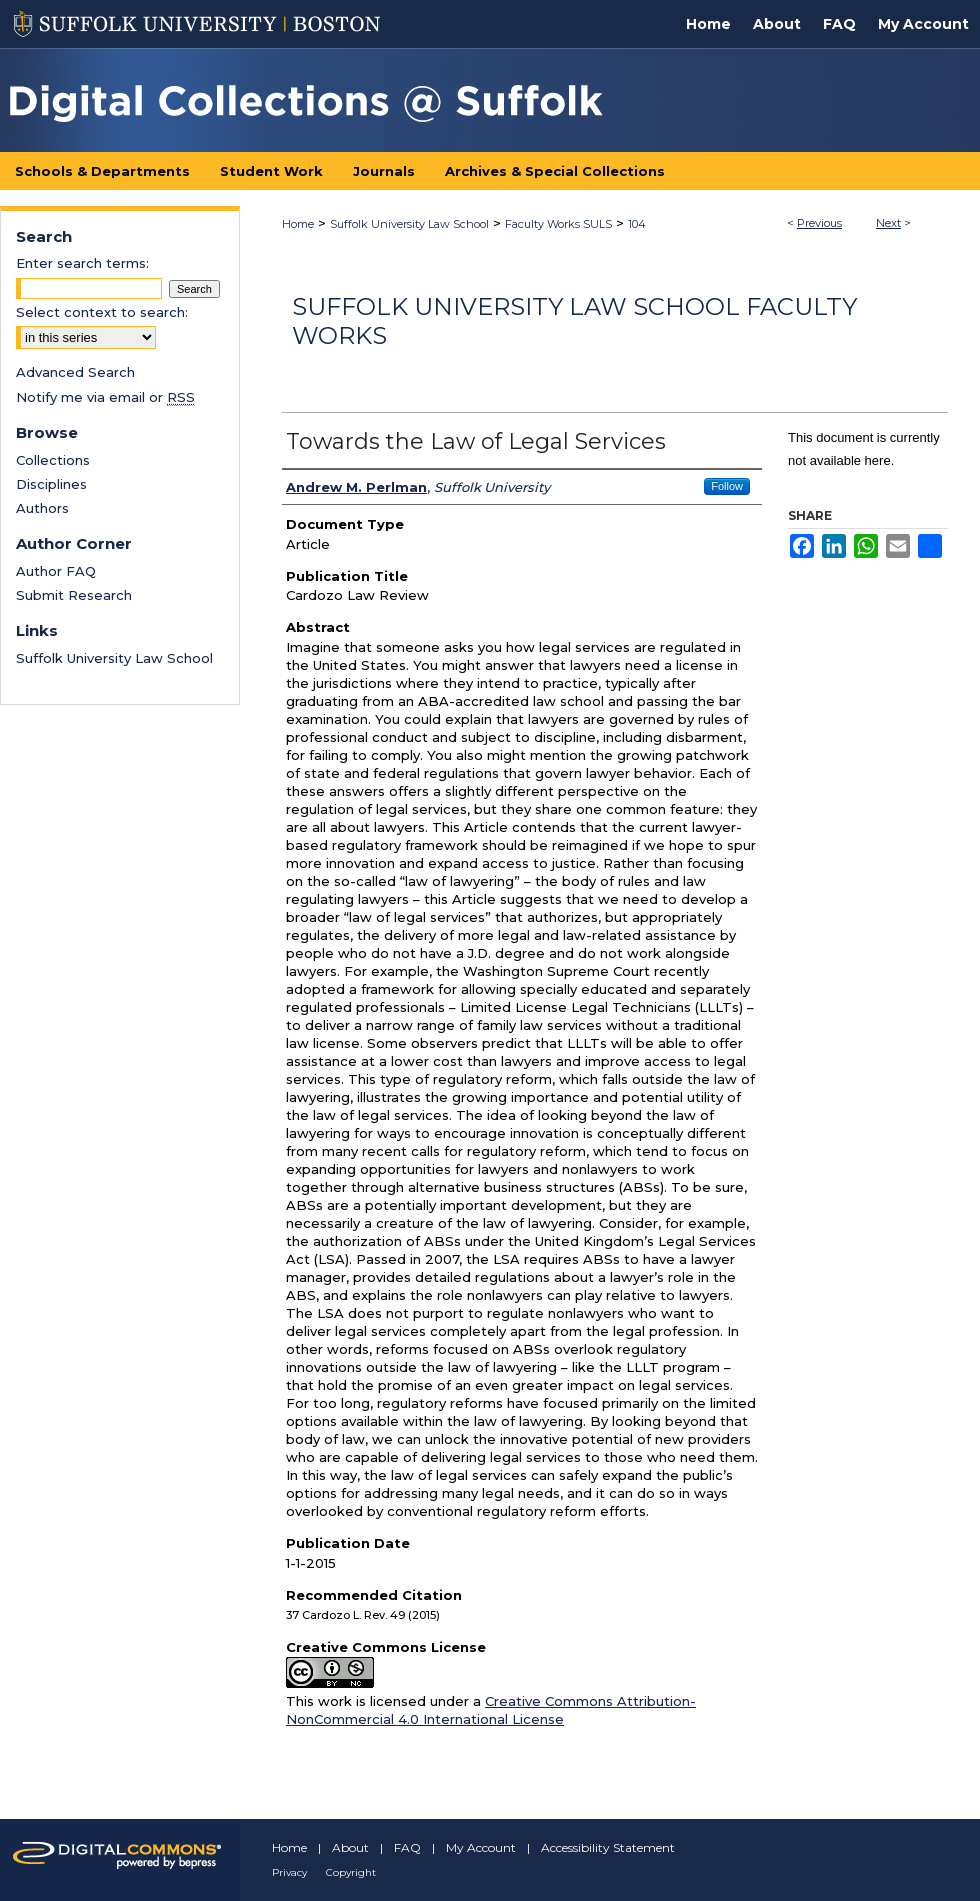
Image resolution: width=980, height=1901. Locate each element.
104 (637, 224)
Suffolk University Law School (409, 224)
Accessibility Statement (608, 1847)
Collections (53, 460)
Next (888, 223)
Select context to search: (102, 312)
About (350, 1847)
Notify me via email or (105, 397)
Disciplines (51, 484)
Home (298, 224)
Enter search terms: (82, 263)
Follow (727, 486)
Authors (42, 508)
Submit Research (74, 595)
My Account (481, 1847)
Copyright (351, 1872)
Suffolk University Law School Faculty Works (574, 321)
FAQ (407, 1847)
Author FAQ (56, 571)
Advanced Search (75, 372)
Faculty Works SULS (558, 224)
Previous (819, 223)
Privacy (289, 1872)
